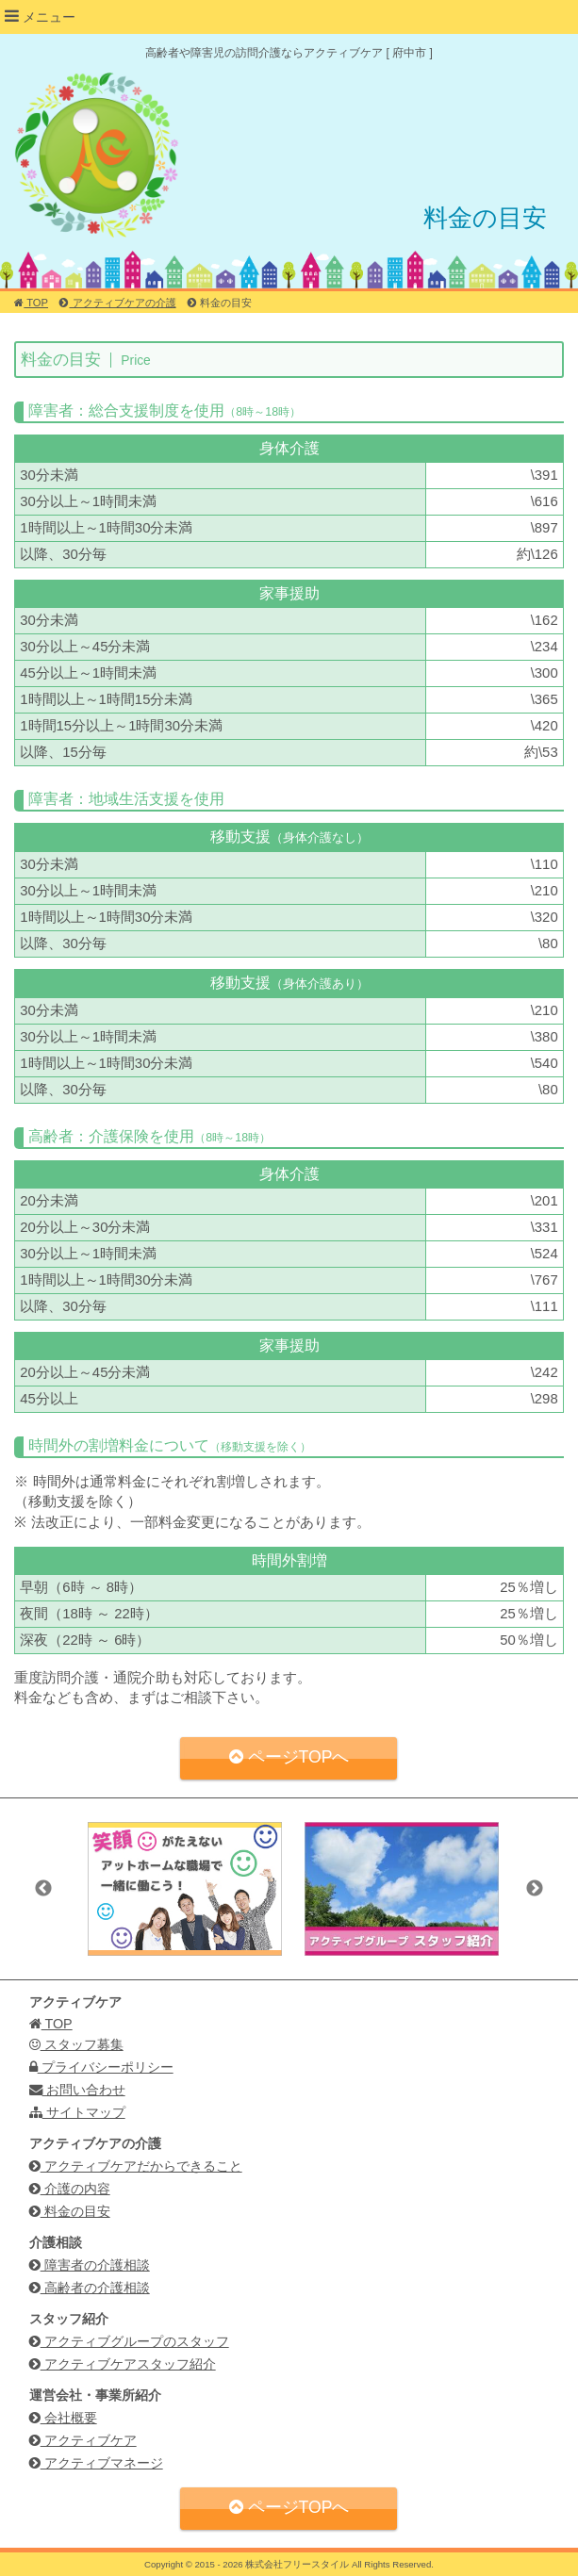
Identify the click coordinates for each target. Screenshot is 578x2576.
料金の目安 (69, 2211)
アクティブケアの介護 (117, 302)
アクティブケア (83, 2440)
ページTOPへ (289, 1756)
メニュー (40, 16)
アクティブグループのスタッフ (129, 2341)
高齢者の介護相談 (89, 2287)
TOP (31, 302)
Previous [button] (43, 1888)
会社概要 (63, 2417)
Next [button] (534, 1888)
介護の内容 (69, 2188)
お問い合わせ (77, 2089)
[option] (185, 1888)
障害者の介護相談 (89, 2264)
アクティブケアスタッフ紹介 (122, 2363)
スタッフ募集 (76, 2044)
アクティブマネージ (96, 2462)
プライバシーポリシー (101, 2067)
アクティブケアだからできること (135, 2166)
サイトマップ (77, 2112)
